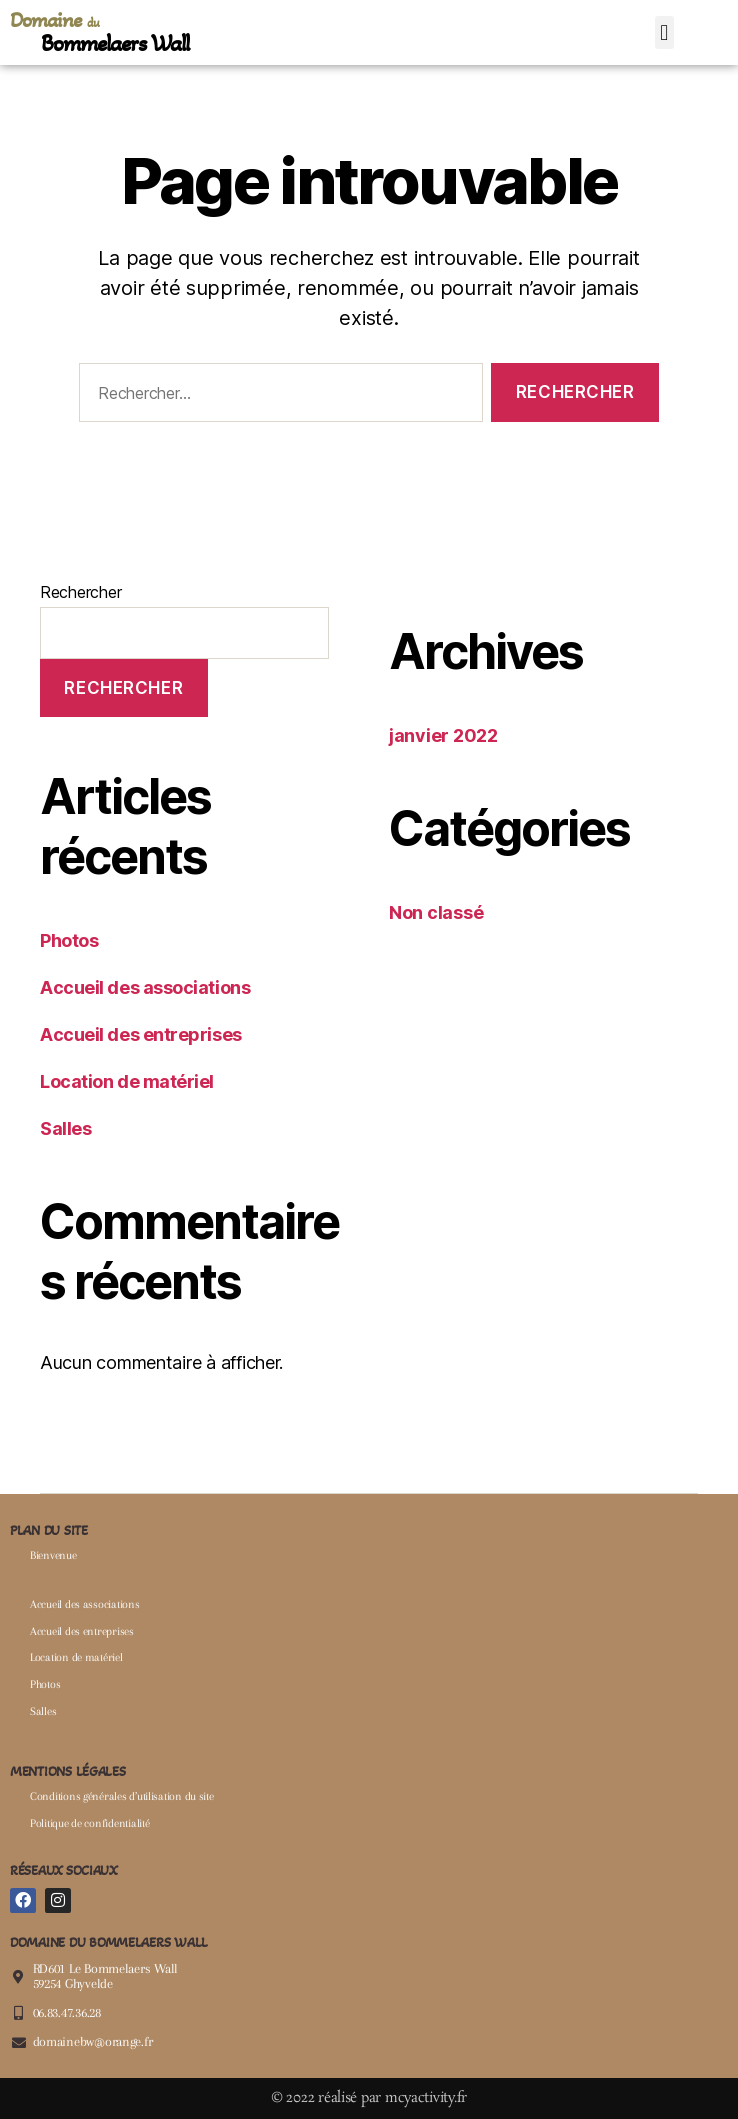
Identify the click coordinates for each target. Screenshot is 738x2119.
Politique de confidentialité (89, 1823)
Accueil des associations (145, 987)
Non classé (436, 912)
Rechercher (80, 592)
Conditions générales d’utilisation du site (122, 1796)
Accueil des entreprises (141, 1034)
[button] (664, 32)
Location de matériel (127, 1081)
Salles (65, 1128)
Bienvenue (53, 1555)
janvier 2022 (443, 735)
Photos (69, 940)
